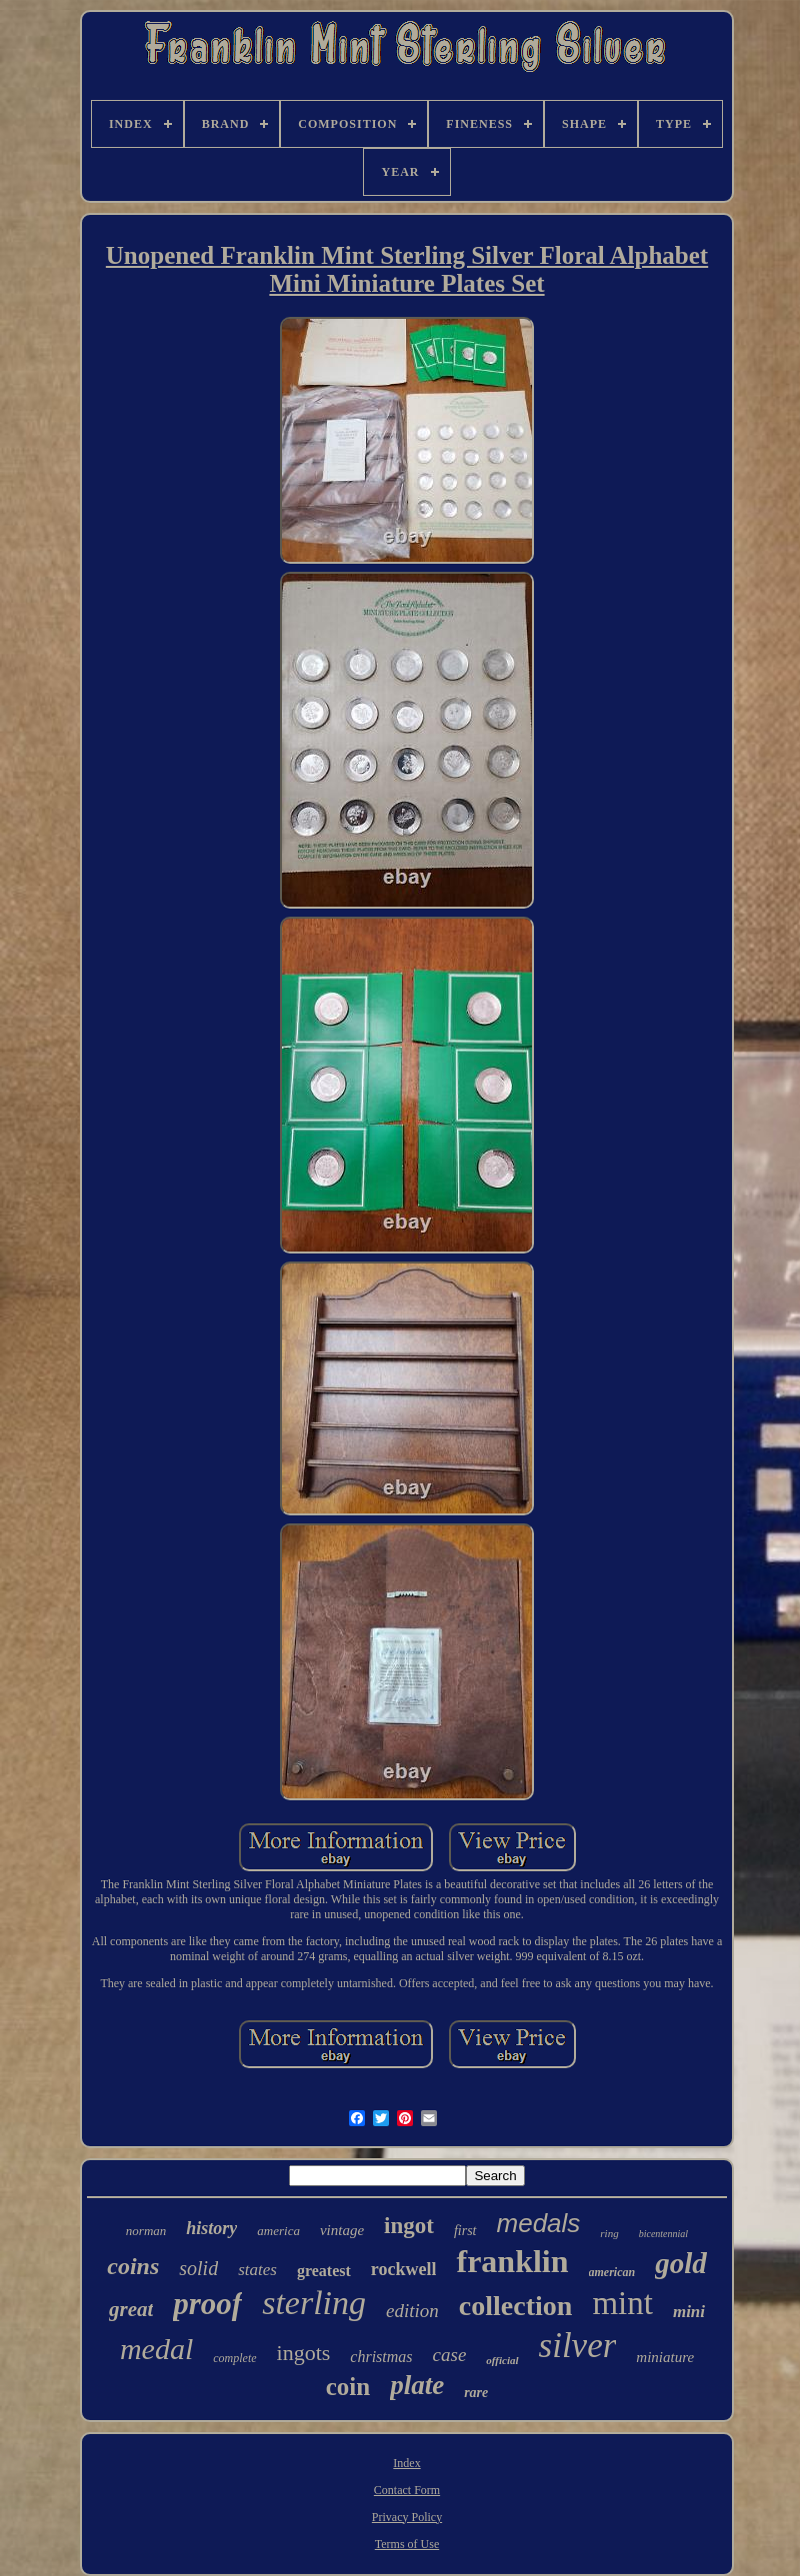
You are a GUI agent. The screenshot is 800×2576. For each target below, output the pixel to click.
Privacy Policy (407, 2517)
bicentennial (663, 2233)
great (131, 2309)
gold (681, 2263)
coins (133, 2266)
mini (689, 2311)
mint (622, 2303)
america (278, 2230)
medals (539, 2223)
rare (476, 2392)
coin (348, 2386)
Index (406, 2463)
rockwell (404, 2269)
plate (417, 2385)
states (257, 2269)
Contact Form (407, 2490)
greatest (324, 2270)
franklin (512, 2261)
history (211, 2228)
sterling (314, 2302)
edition (412, 2310)
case (450, 2354)
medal (156, 2348)
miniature (665, 2357)
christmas (381, 2356)
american (612, 2272)
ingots (304, 2352)
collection (516, 2305)
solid (198, 2268)
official (502, 2360)
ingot (409, 2225)
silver (578, 2345)
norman (146, 2230)
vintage (342, 2230)
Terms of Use (407, 2544)
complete (234, 2358)
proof (207, 2303)
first (465, 2230)
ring (609, 2233)
